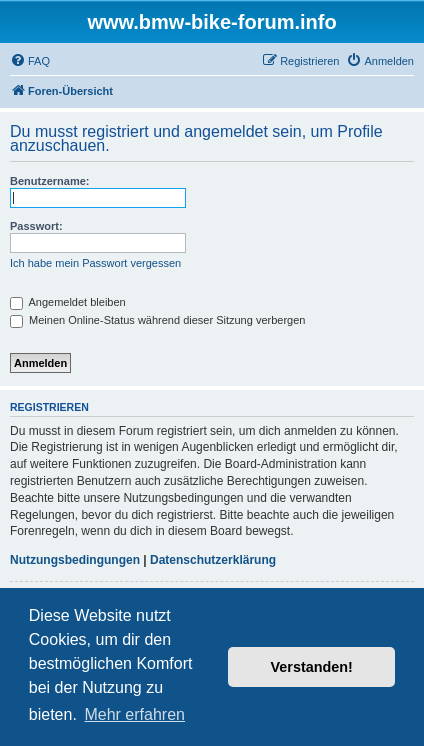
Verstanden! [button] (312, 667)
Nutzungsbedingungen (75, 560)
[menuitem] (30, 61)
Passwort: (36, 226)
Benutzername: (49, 181)
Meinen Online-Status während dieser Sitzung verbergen (157, 320)
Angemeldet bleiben (68, 302)
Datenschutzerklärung (213, 560)
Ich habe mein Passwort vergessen (95, 263)
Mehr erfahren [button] (134, 714)
